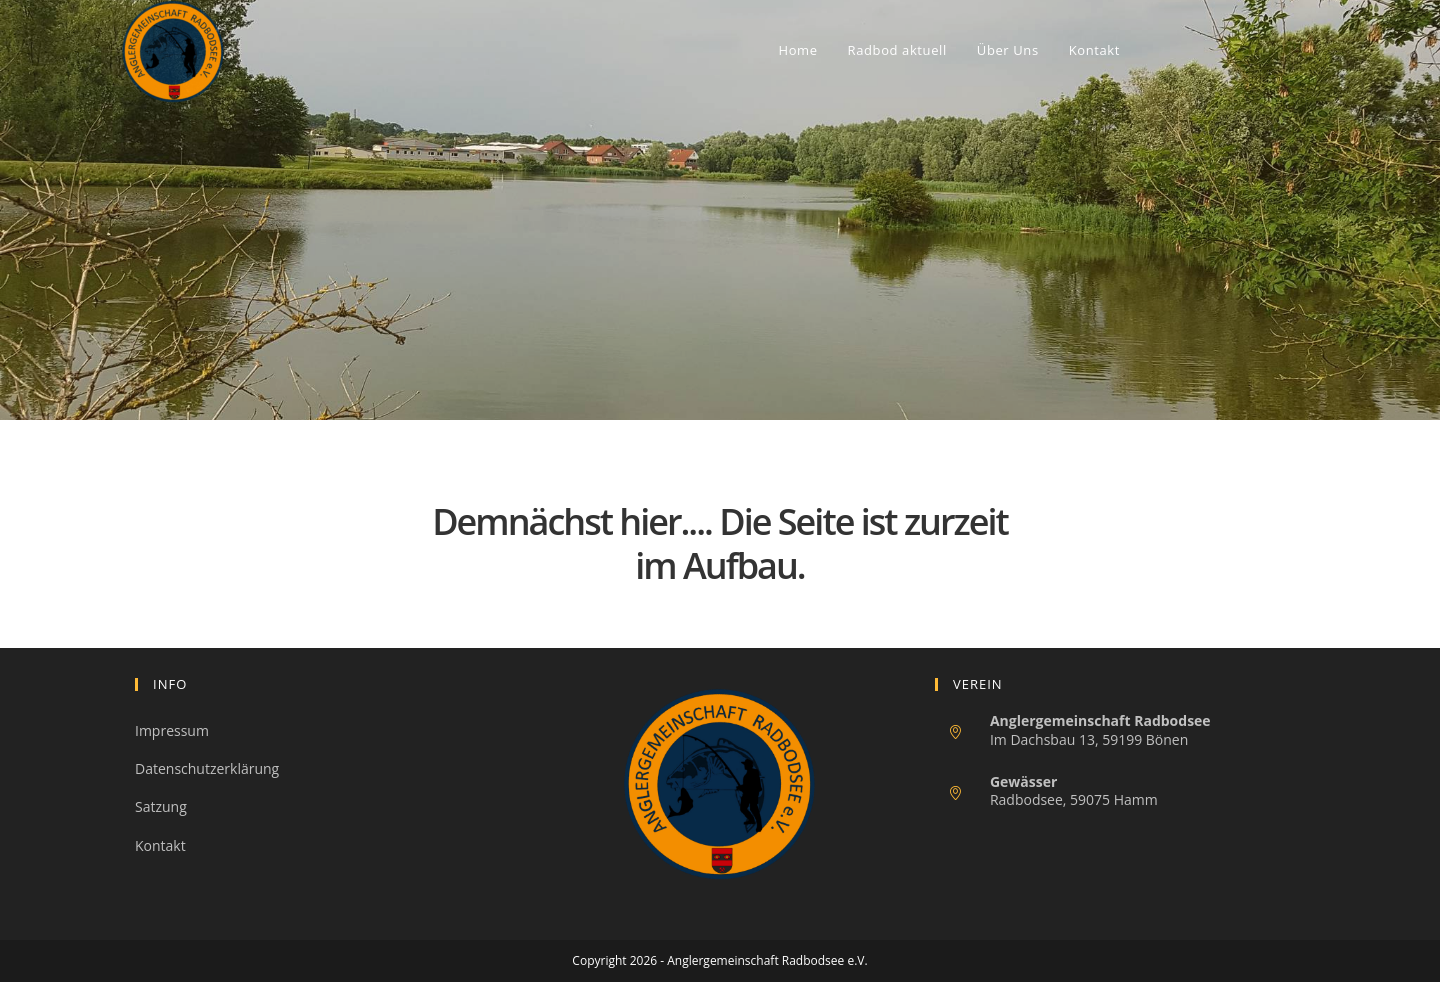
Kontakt (160, 845)
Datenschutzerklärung (207, 768)
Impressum (172, 730)
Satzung (161, 806)
